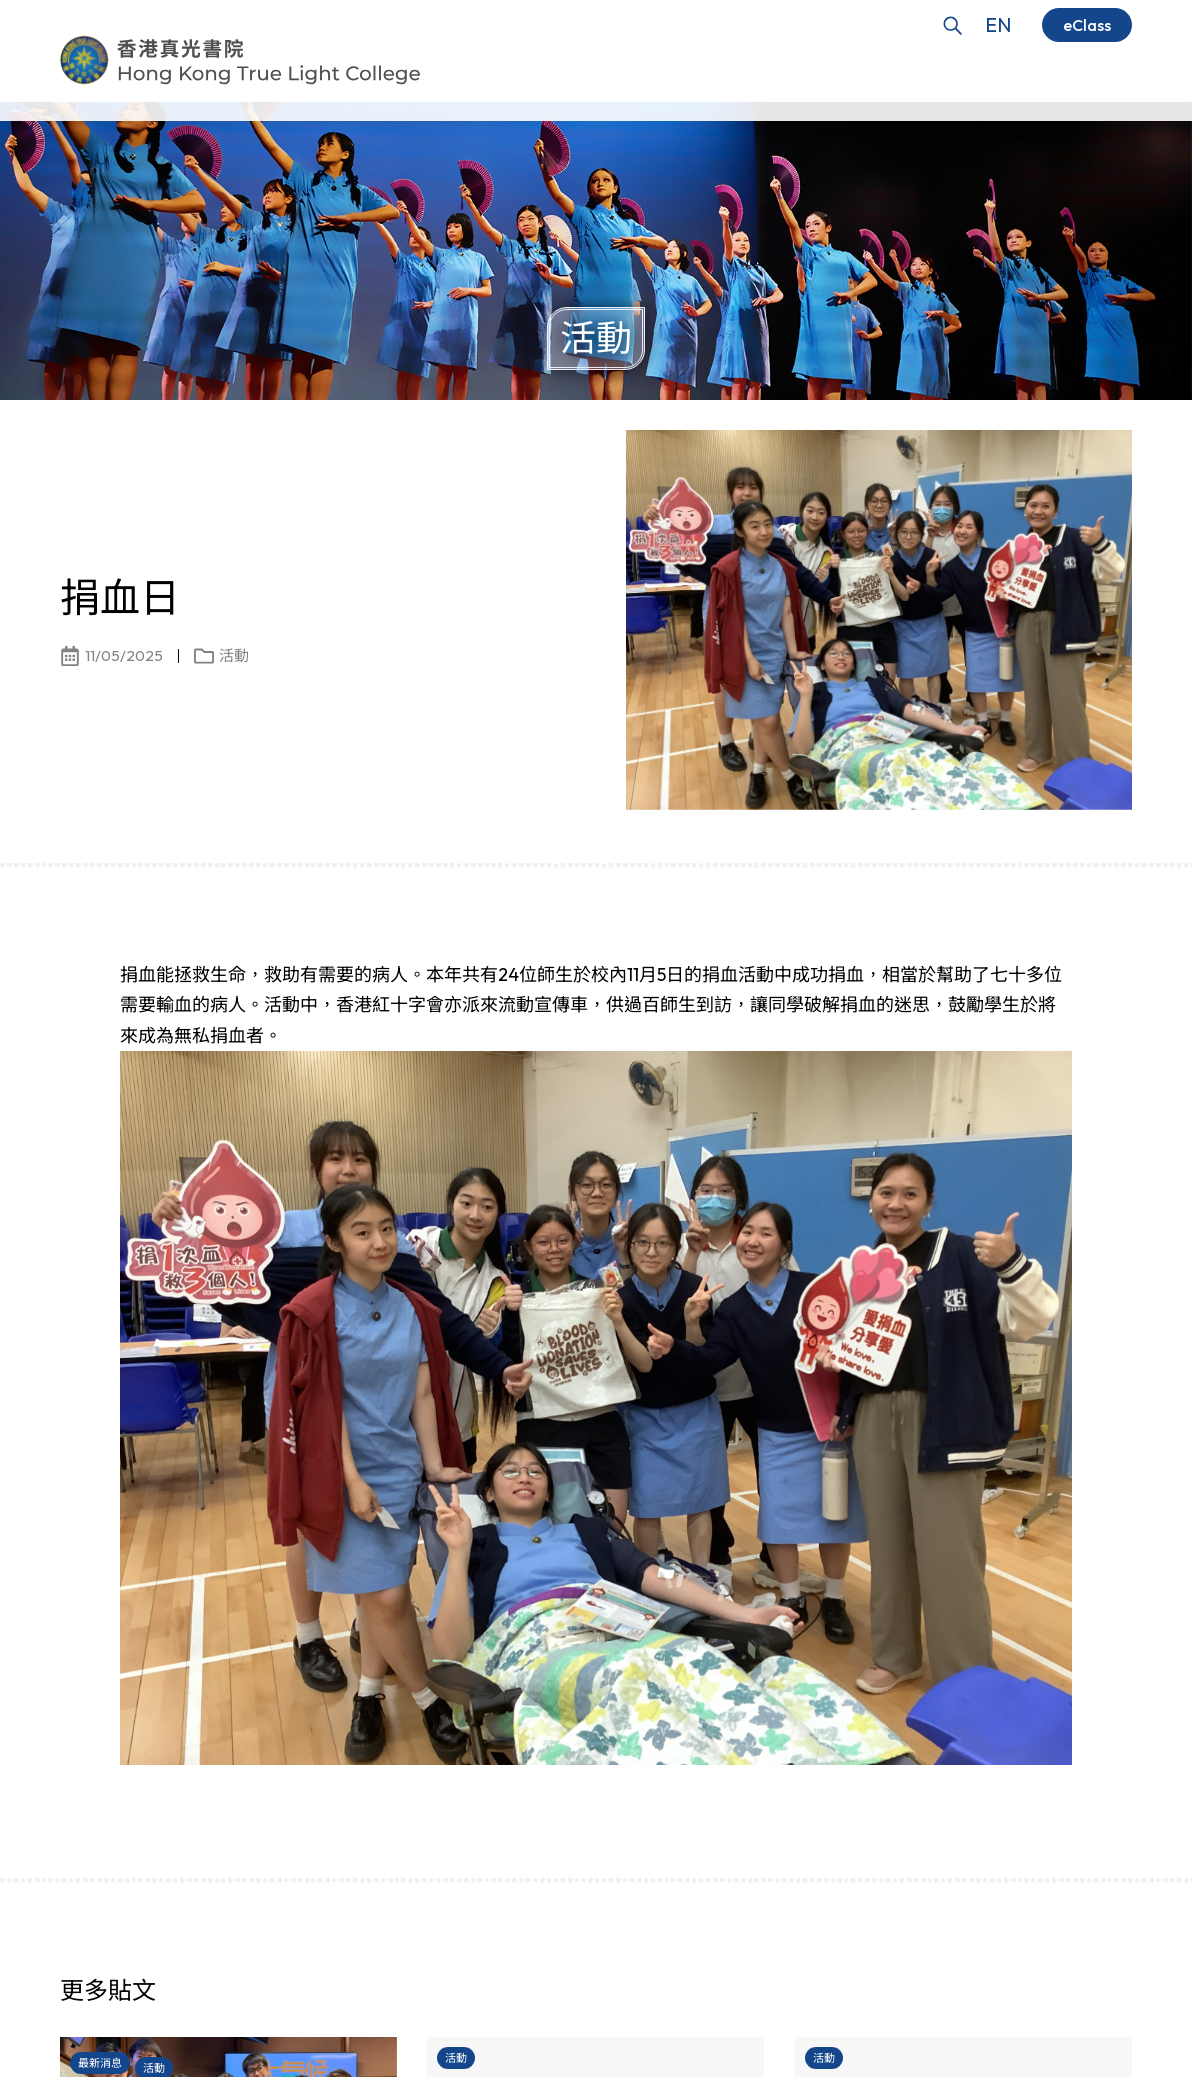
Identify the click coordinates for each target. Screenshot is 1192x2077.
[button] (1082, 1997)
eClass (1087, 25)
